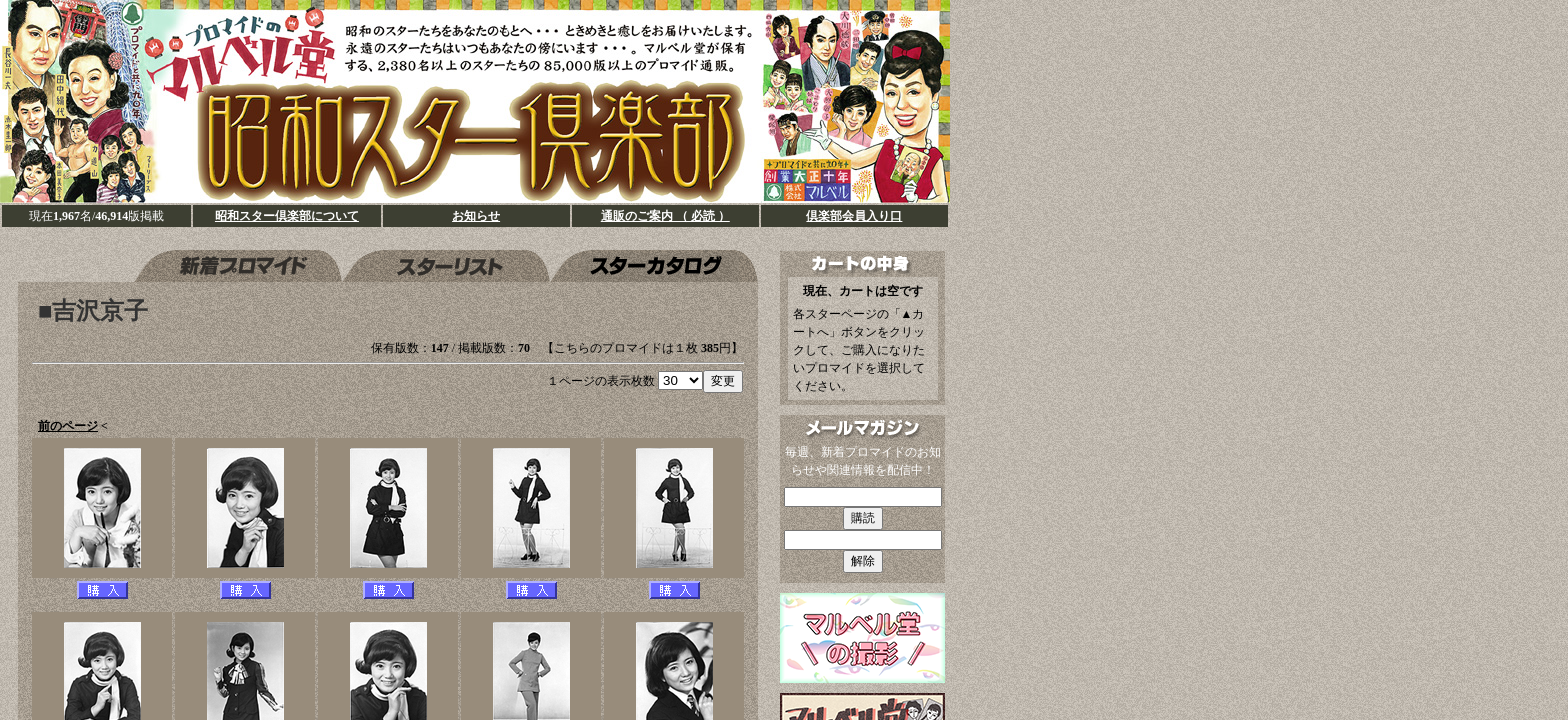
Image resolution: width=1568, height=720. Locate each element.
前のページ (68, 426)
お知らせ (476, 216)
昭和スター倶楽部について (287, 216)
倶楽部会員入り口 (854, 216)
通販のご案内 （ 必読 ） (665, 216)
